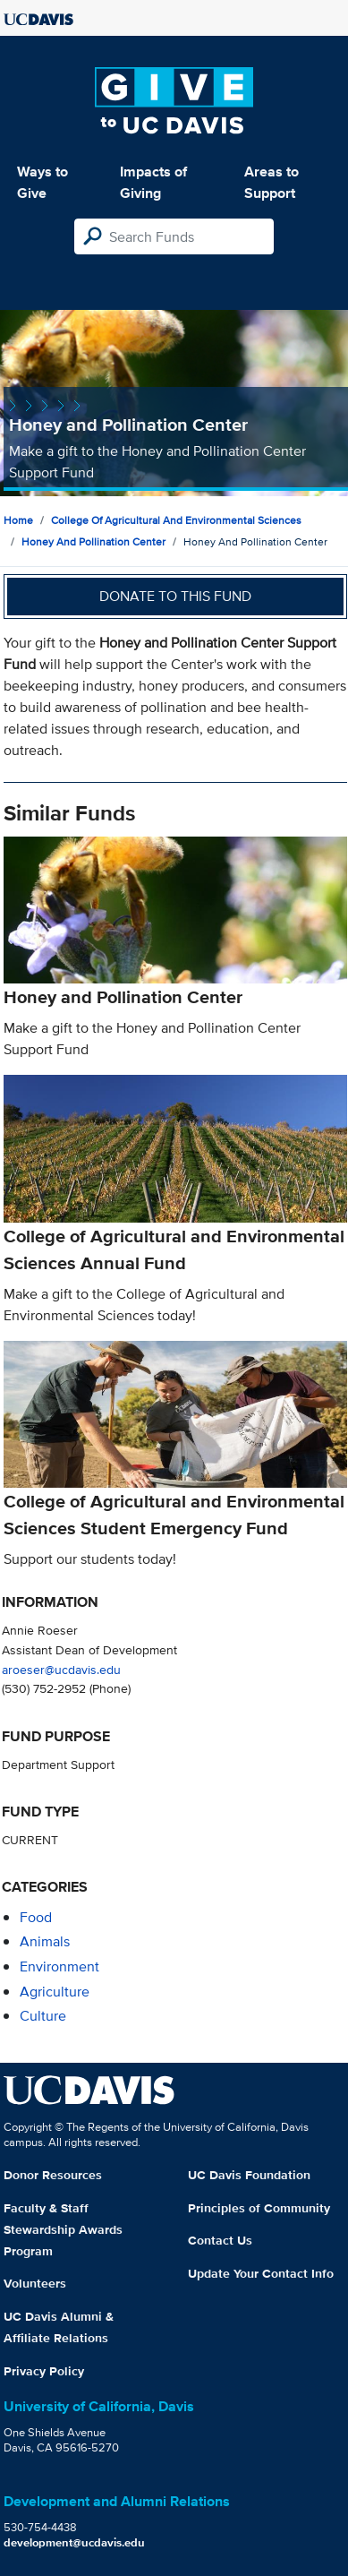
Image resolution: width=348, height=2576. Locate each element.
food (36, 1917)
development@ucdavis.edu (74, 2542)
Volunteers (35, 2283)
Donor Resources (53, 2175)
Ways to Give (42, 182)
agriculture (54, 1991)
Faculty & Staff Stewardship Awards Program (63, 2229)
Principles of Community (259, 2208)
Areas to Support (271, 182)
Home (18, 520)
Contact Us (220, 2240)
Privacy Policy (44, 2371)
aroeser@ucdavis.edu (61, 1669)
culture (43, 2015)
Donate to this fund (175, 596)
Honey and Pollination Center (93, 541)
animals (45, 1941)
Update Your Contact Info (261, 2273)
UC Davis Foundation (249, 2175)
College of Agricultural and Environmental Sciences (176, 520)
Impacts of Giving (153, 182)
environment (59, 1966)
